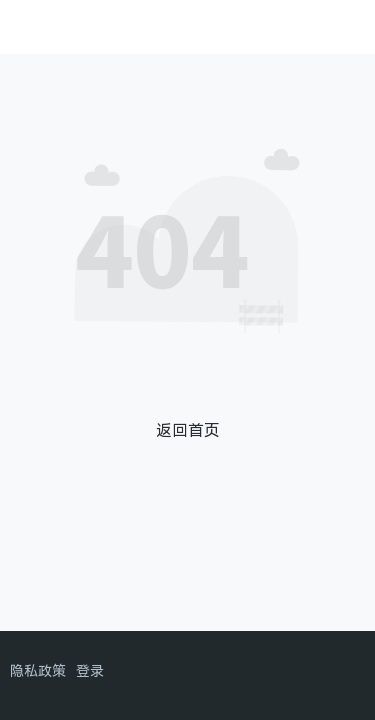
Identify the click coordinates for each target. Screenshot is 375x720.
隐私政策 (38, 670)
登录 (90, 670)
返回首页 (188, 430)
